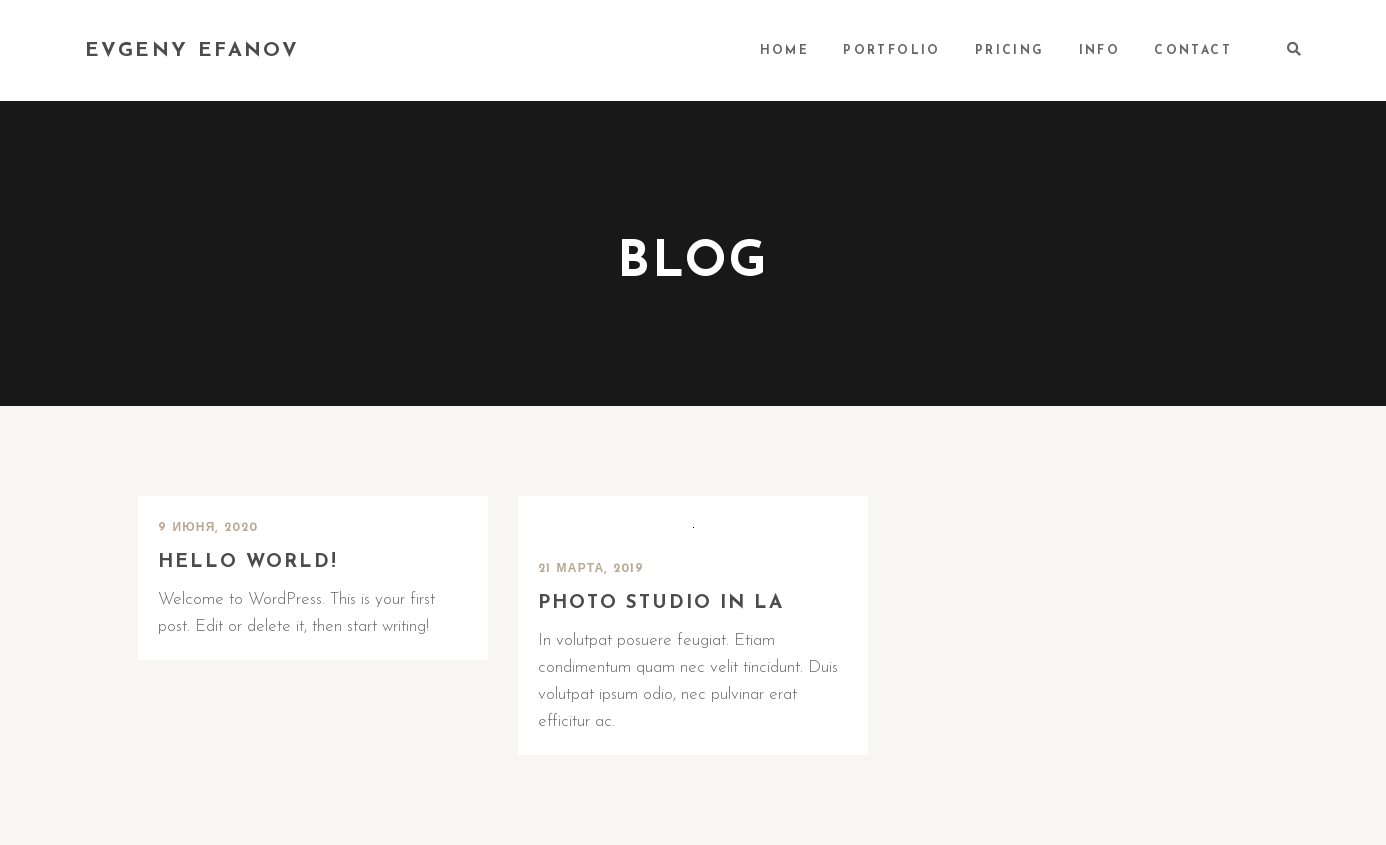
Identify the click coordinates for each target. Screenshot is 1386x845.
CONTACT (1193, 51)
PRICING (1010, 51)
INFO (1100, 51)
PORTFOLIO (892, 51)
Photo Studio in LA (661, 603)
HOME (785, 51)
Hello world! (248, 562)
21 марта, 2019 (591, 569)
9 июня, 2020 (208, 528)
